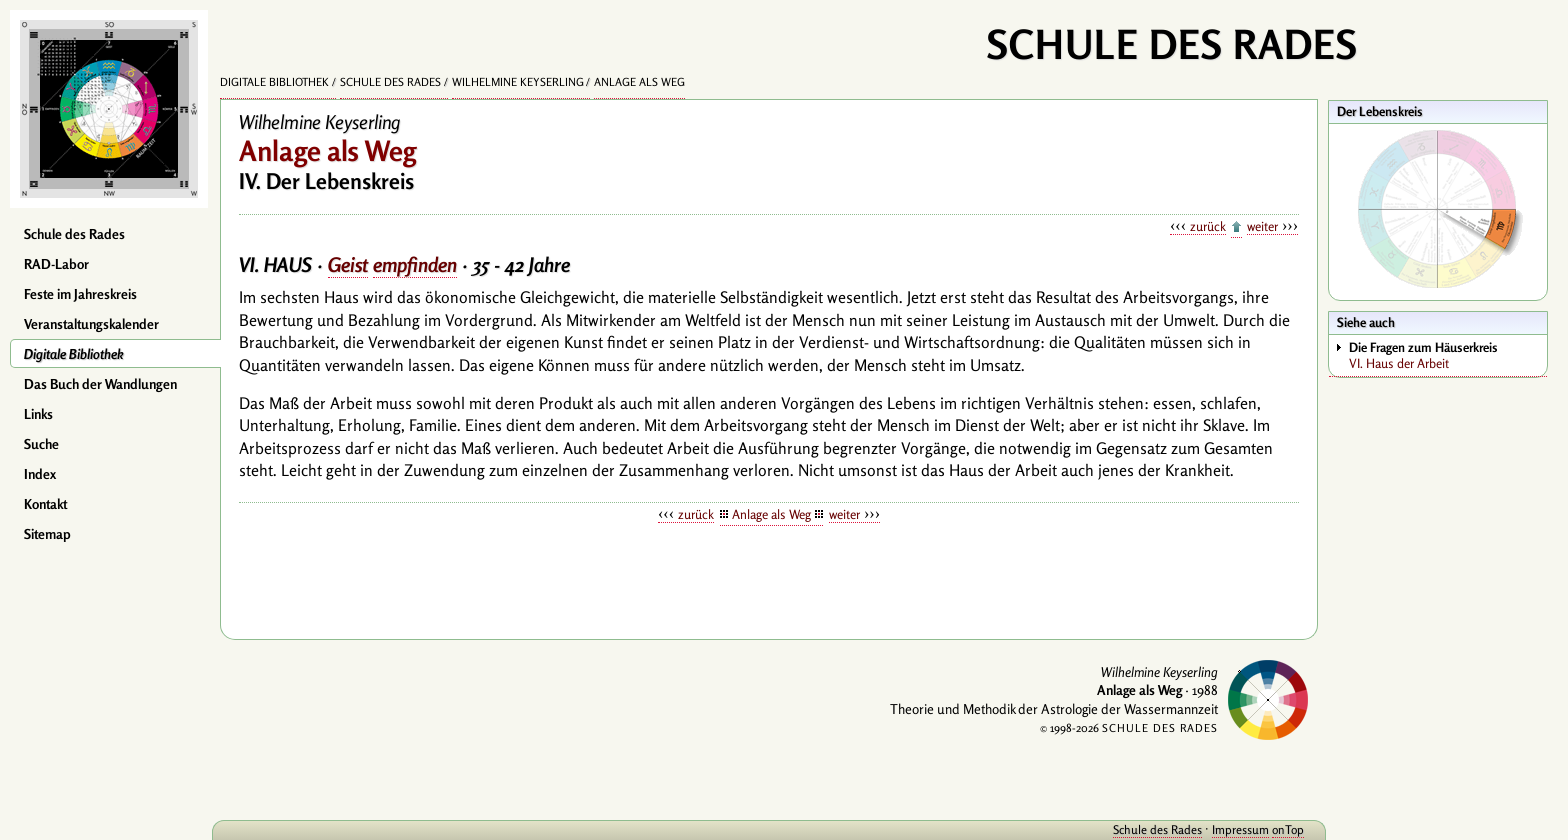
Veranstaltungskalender (91, 324)
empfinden (415, 264)
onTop (1288, 829)
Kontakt (45, 504)
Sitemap (47, 534)
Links (38, 414)
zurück (1208, 226)
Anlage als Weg (639, 82)
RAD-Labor (56, 264)
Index (40, 474)
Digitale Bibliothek (74, 354)
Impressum (1240, 829)
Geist (348, 264)
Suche (41, 444)
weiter (1262, 226)
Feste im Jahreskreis (80, 294)
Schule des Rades (74, 234)
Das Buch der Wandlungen (100, 384)
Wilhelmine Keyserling (518, 82)
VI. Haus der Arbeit (1447, 355)
